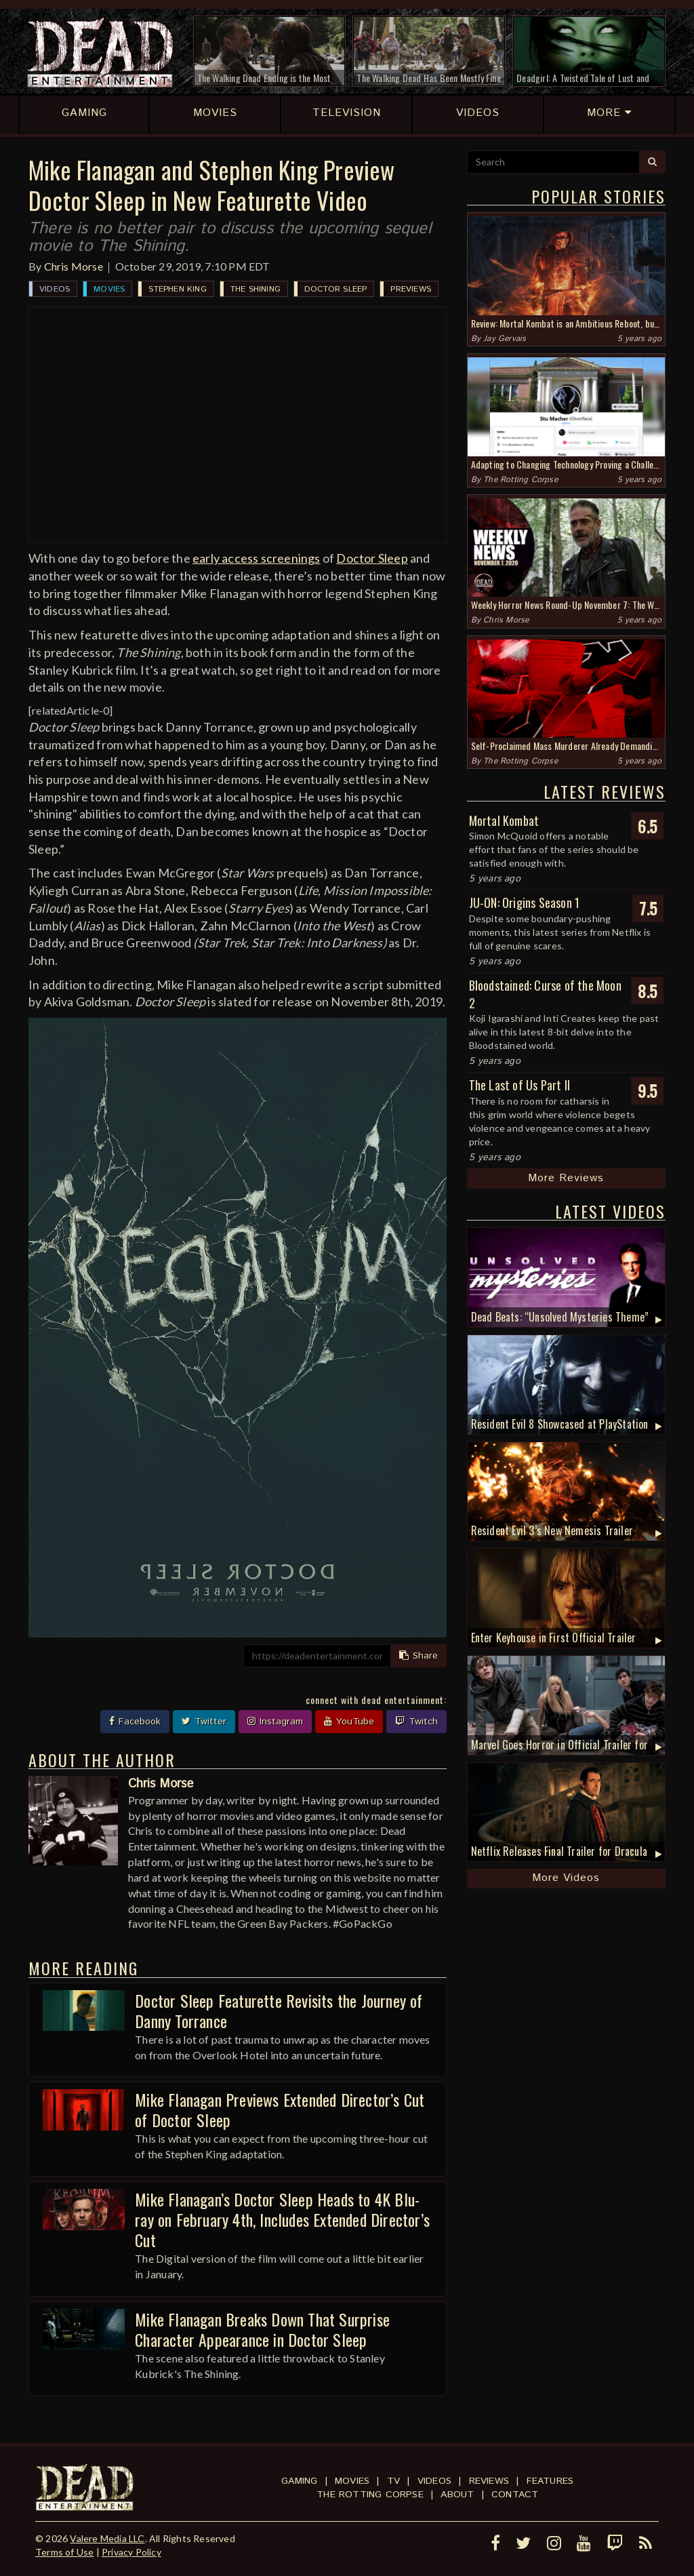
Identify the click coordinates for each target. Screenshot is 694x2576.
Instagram (275, 1721)
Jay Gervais (504, 338)
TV (393, 2481)
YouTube (349, 1721)
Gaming (299, 2481)
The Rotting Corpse (520, 480)
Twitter (204, 1721)
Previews (410, 289)
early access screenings (256, 558)
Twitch (416, 1721)
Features (550, 2481)
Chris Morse (73, 266)
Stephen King (177, 289)
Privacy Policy (131, 2552)
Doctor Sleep (335, 289)
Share (418, 1656)
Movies (109, 289)
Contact (514, 2494)
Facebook (135, 1721)
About (457, 2494)
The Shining (255, 289)
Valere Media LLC (107, 2538)
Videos (54, 289)
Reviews (489, 2481)
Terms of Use (64, 2552)
